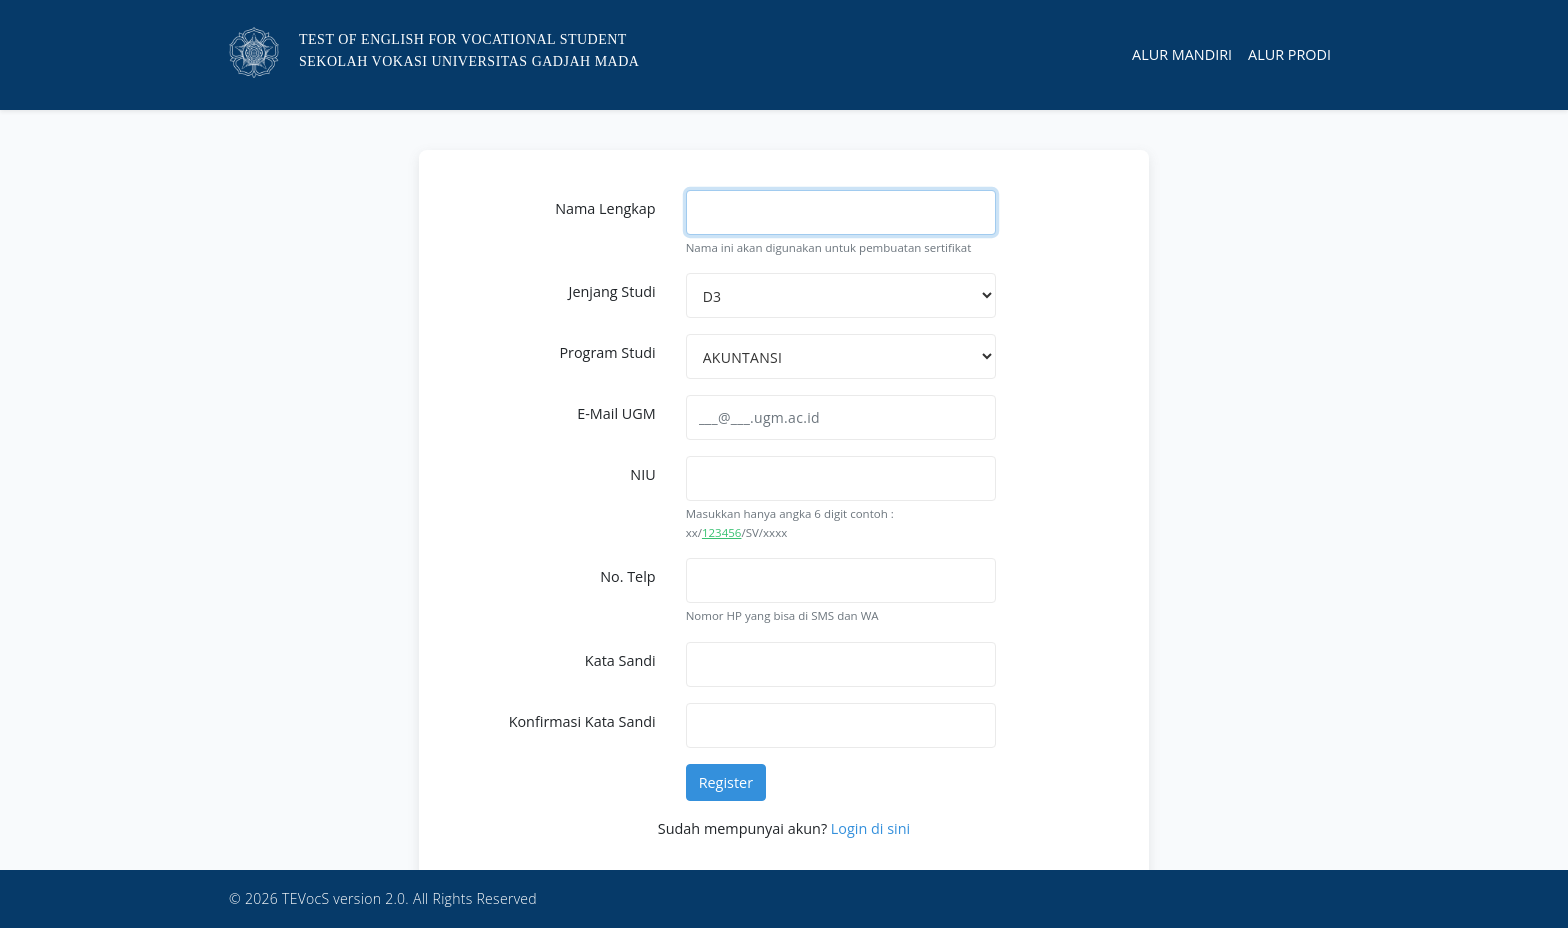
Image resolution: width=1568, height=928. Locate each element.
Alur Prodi (1289, 54)
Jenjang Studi (612, 291)
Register (726, 782)
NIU (642, 474)
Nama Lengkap (605, 208)
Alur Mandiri (1182, 54)
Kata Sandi (620, 660)
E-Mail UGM (616, 413)
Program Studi (607, 352)
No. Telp (627, 576)
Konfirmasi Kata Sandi (582, 721)
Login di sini (870, 828)
